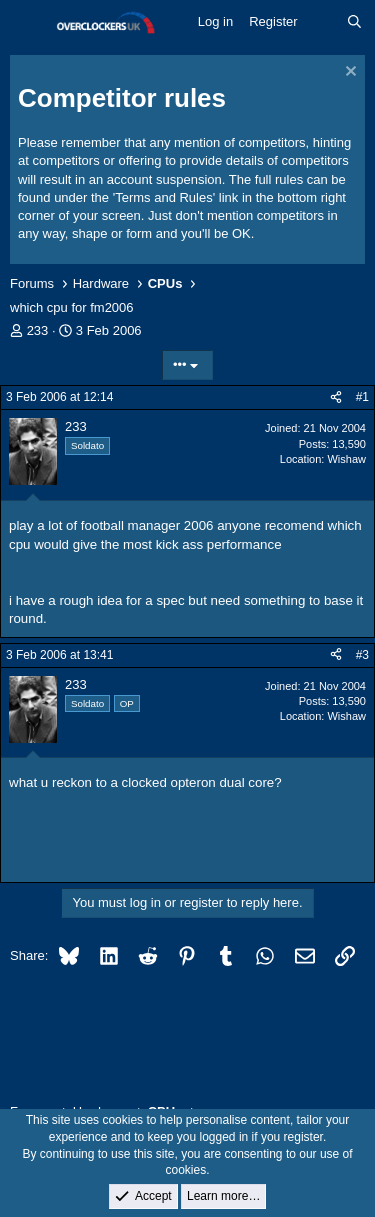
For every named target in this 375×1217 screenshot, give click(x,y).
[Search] (354, 22)
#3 (362, 655)
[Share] (336, 397)
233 (38, 330)
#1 (362, 397)
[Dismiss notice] (348, 73)
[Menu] (27, 23)
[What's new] (322, 22)
